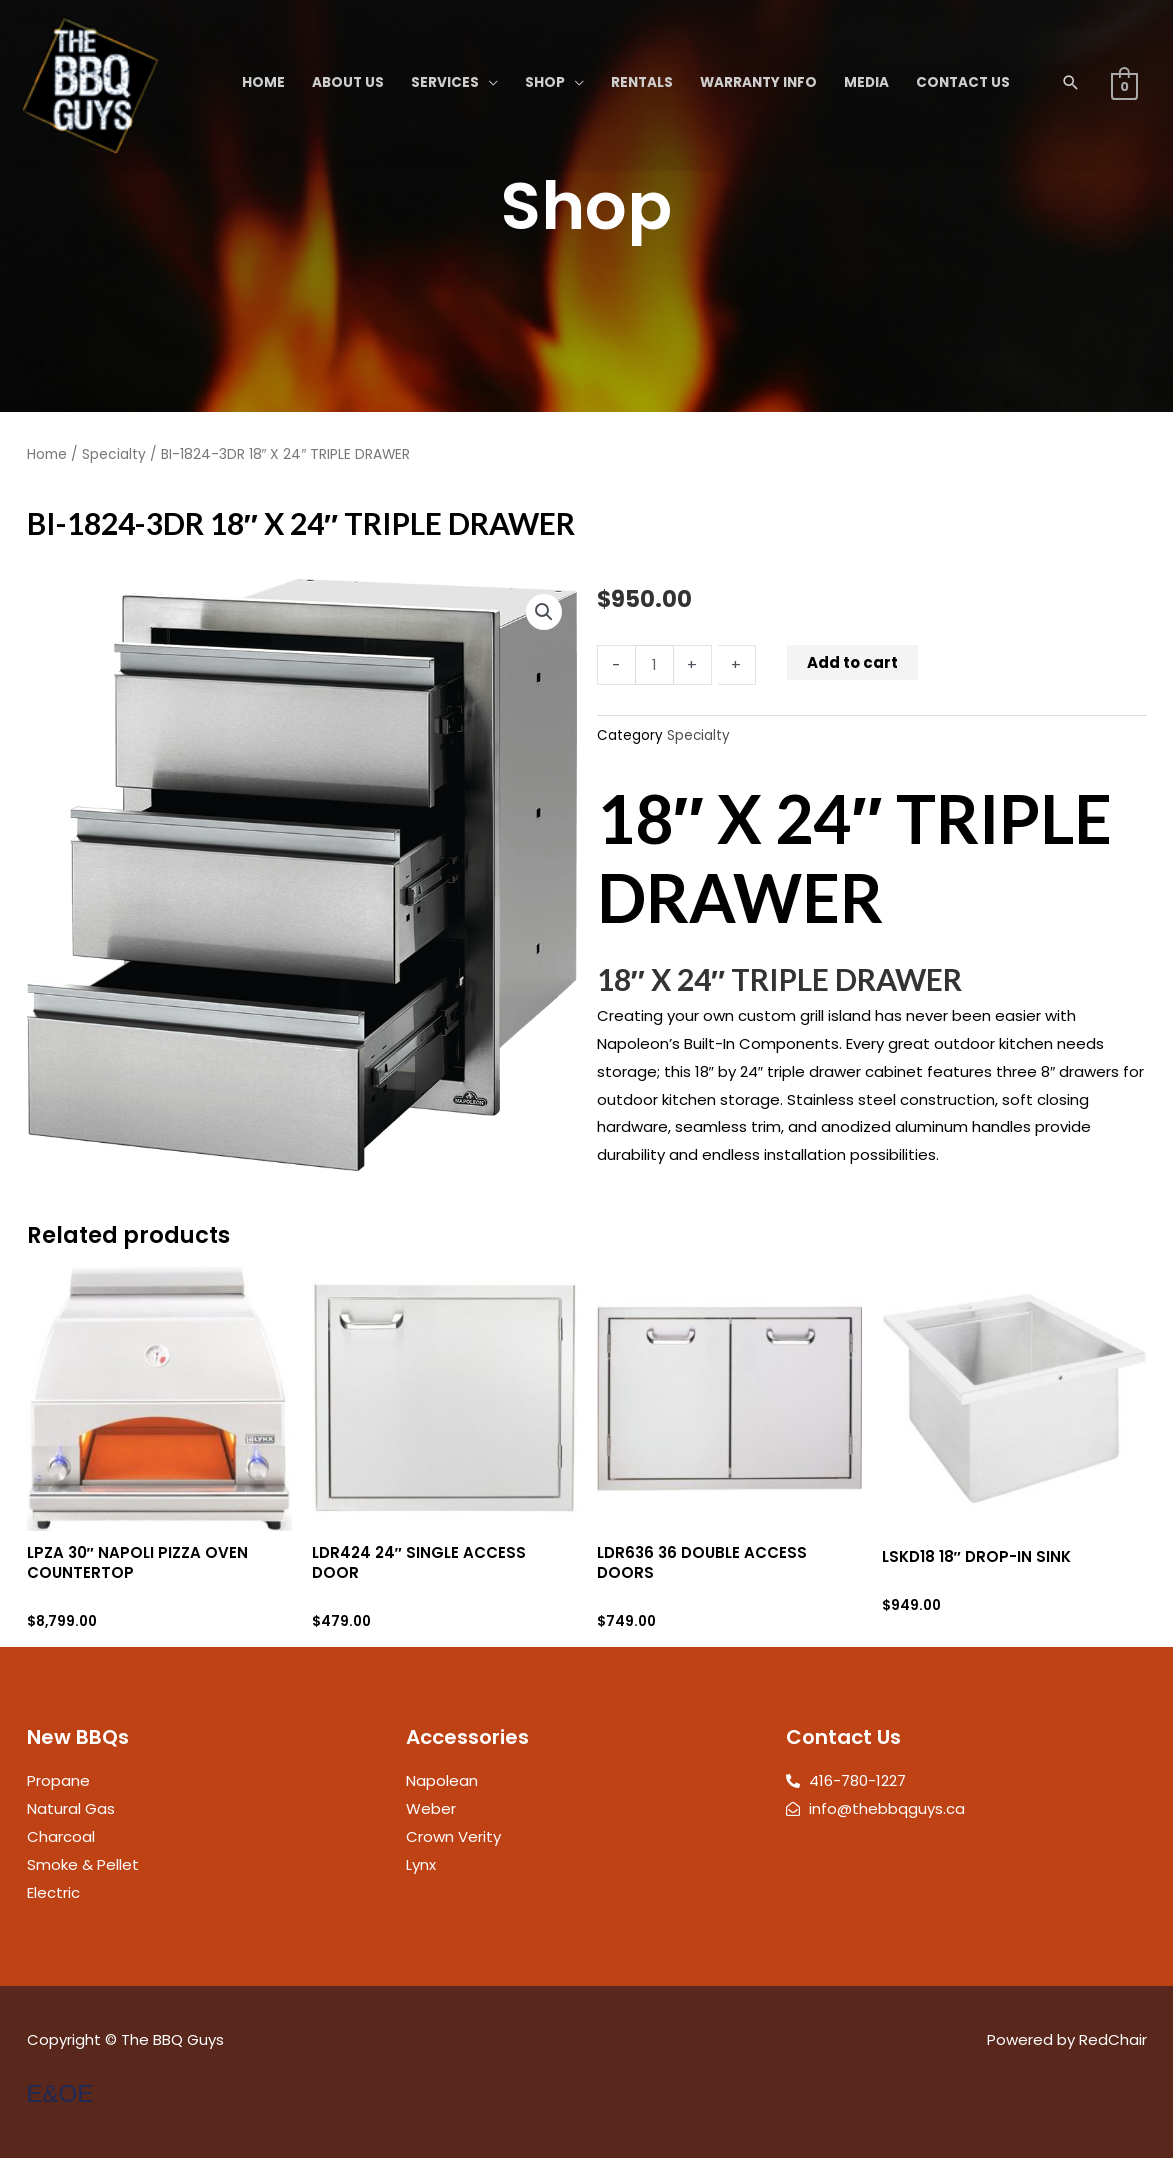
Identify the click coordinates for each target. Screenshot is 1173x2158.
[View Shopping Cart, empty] (1124, 85)
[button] (1071, 82)
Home (47, 454)
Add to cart (852, 662)
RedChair (1113, 2039)
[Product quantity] (654, 665)
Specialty (114, 454)
